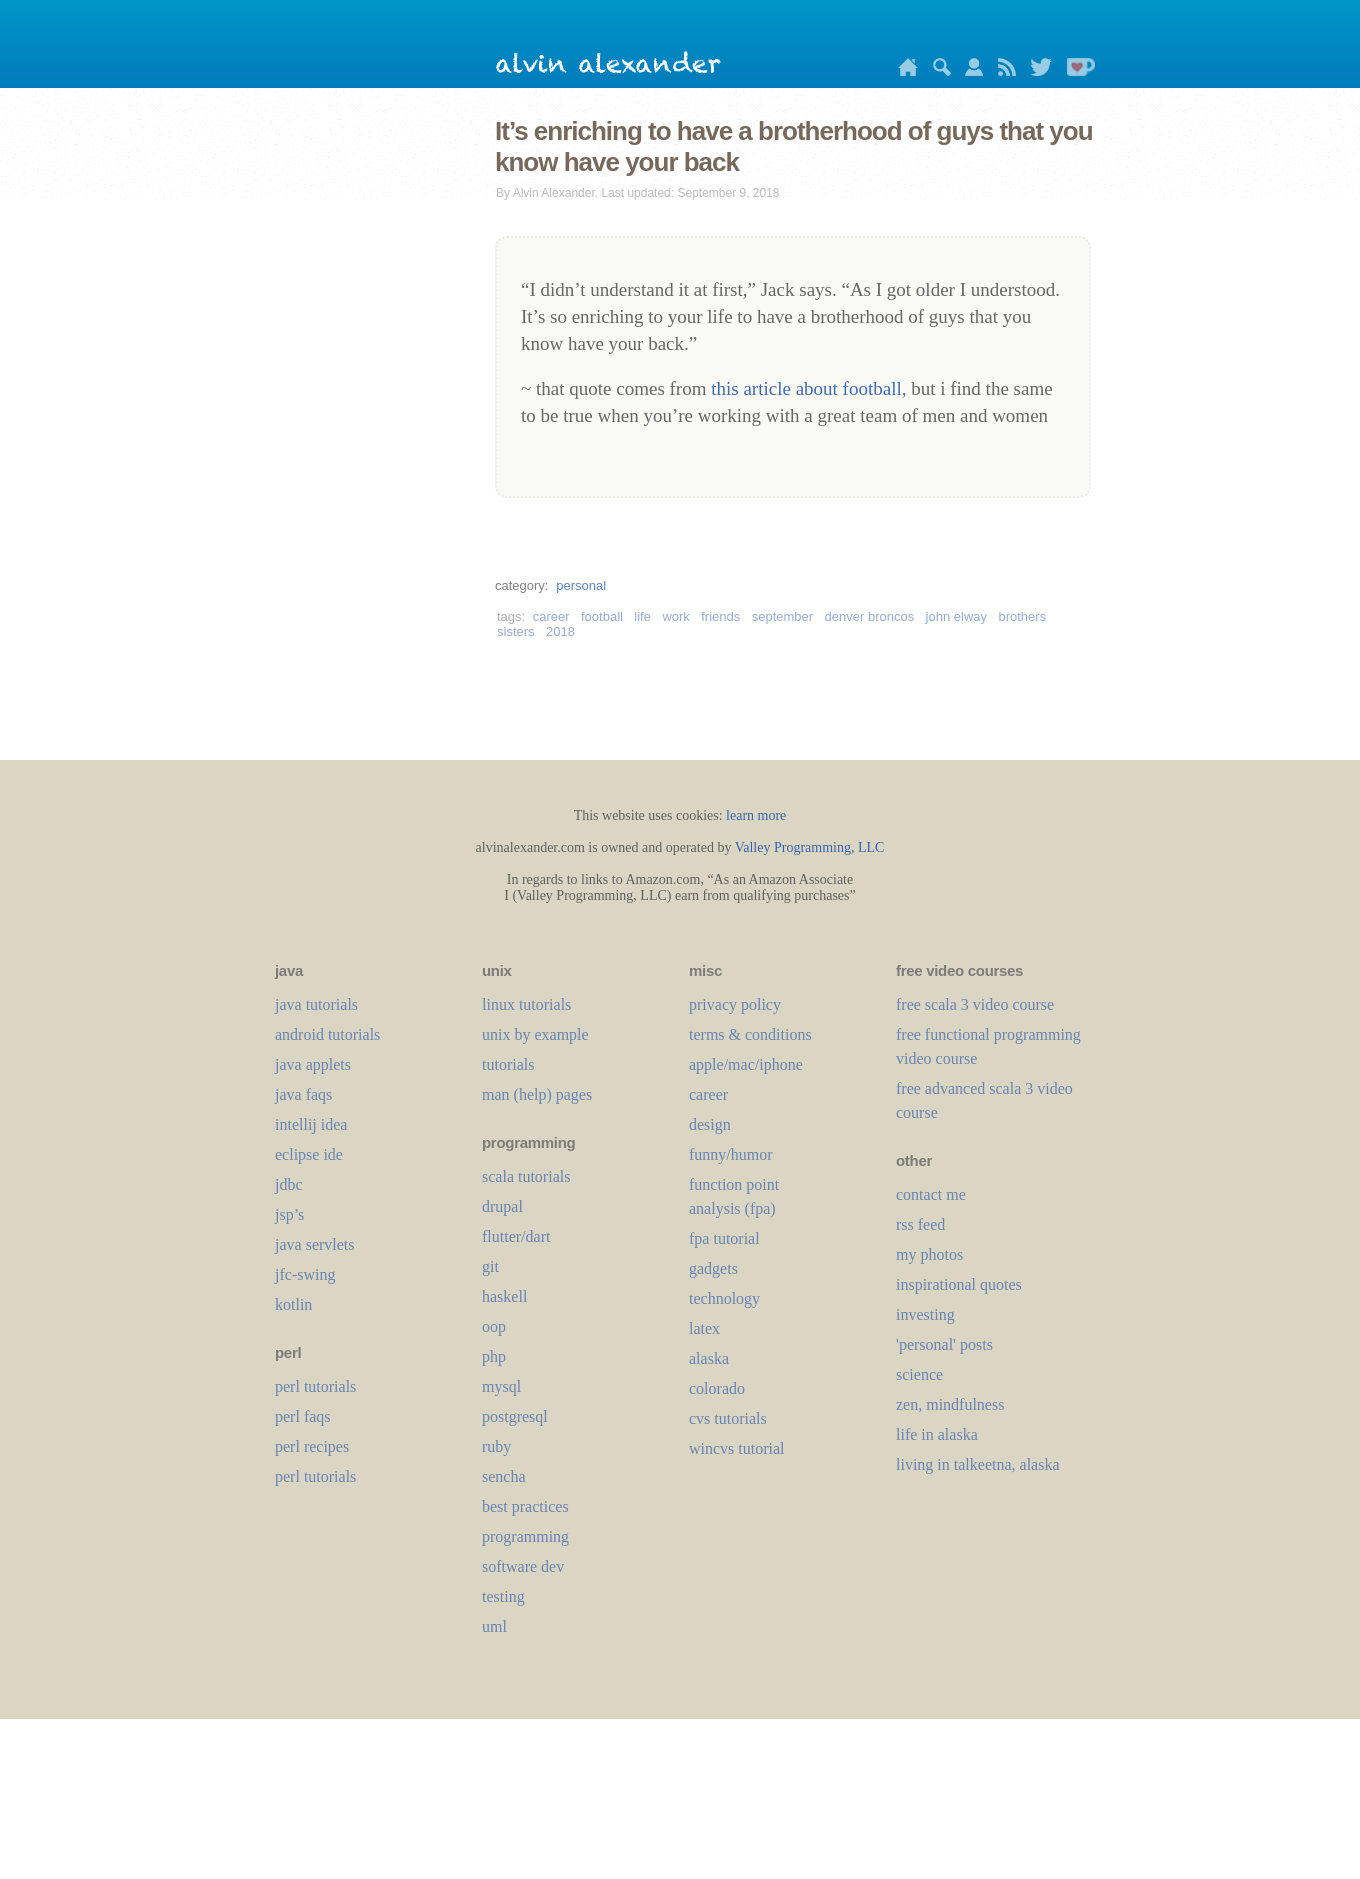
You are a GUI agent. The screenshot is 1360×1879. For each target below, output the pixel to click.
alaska (709, 1358)
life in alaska (937, 1434)
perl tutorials (315, 1386)
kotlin (293, 1304)
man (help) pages (537, 1094)
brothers (1022, 616)
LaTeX (704, 1328)
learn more (756, 815)
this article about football (806, 388)
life (642, 616)
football (602, 616)
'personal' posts (944, 1344)
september (782, 616)
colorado (717, 1388)
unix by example (535, 1034)
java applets (313, 1064)
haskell (504, 1296)
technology (724, 1298)
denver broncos (870, 616)
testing (503, 1596)
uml (494, 1626)
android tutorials (327, 1034)
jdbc (289, 1184)
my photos (929, 1254)
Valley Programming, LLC (810, 847)
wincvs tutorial (737, 1448)
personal (581, 585)
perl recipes (312, 1446)
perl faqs (303, 1416)
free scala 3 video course (975, 1004)
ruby (496, 1446)
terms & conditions (750, 1034)
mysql (501, 1386)
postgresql (515, 1416)
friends (720, 616)
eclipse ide (309, 1154)
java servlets (315, 1244)
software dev (523, 1566)
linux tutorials (526, 1004)
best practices (525, 1506)
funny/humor (731, 1154)
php (494, 1356)
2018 (560, 631)
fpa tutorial (724, 1238)
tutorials (508, 1064)
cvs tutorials (728, 1418)
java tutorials (316, 1004)
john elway (956, 616)
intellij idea (311, 1124)
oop (494, 1326)
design (710, 1124)
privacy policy (735, 1004)
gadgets (713, 1268)
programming (525, 1536)
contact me (931, 1194)
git (490, 1266)
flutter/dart (516, 1236)
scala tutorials (526, 1176)
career (551, 616)
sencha (504, 1476)
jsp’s (289, 1214)
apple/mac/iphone (746, 1064)
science (919, 1374)
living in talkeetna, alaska (978, 1464)
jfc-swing (305, 1274)
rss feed (920, 1224)
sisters (516, 631)
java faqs (303, 1094)
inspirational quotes (959, 1284)
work (675, 616)
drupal (502, 1206)
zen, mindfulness (950, 1404)
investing (925, 1314)
